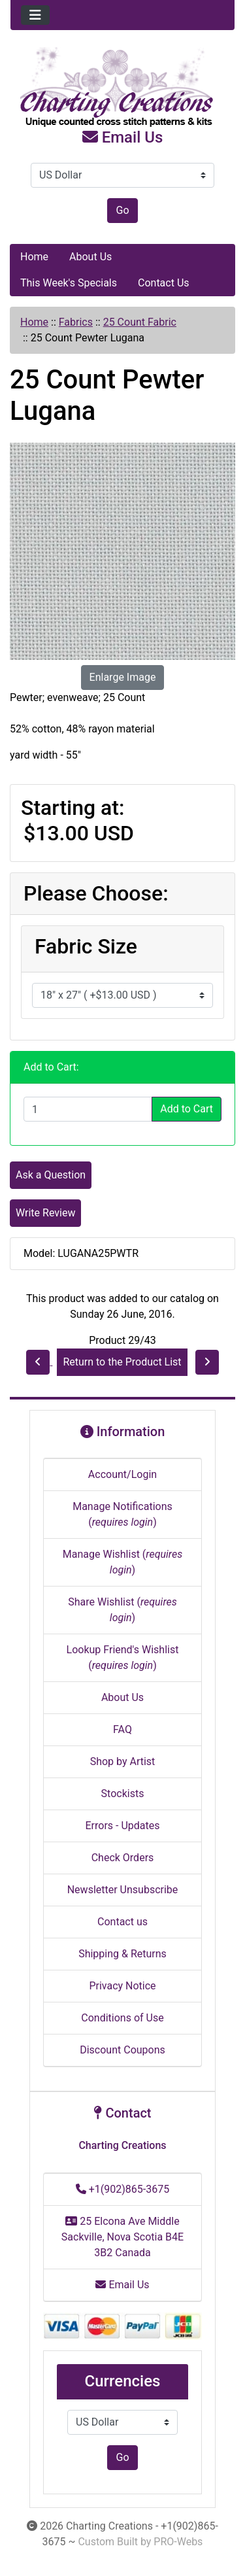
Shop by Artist (122, 1761)
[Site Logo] (122, 87)
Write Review (45, 1213)
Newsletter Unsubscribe (122, 1889)
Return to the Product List (122, 1362)
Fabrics (76, 322)
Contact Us (163, 283)
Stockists (122, 1793)
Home (34, 256)
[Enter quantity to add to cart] (88, 1109)
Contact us (122, 1921)
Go (122, 210)
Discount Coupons (122, 2050)
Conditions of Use (122, 2018)
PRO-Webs (178, 2541)
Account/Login (122, 1474)
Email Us (122, 137)
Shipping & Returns (122, 1954)
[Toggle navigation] (35, 15)
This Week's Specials (68, 283)
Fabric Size (86, 946)
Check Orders (122, 1857)
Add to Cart (186, 1109)
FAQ (122, 1729)
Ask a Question (51, 1175)
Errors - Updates (122, 1825)
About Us (90, 256)
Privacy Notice (122, 1986)
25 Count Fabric (139, 322)
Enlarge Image (123, 677)
